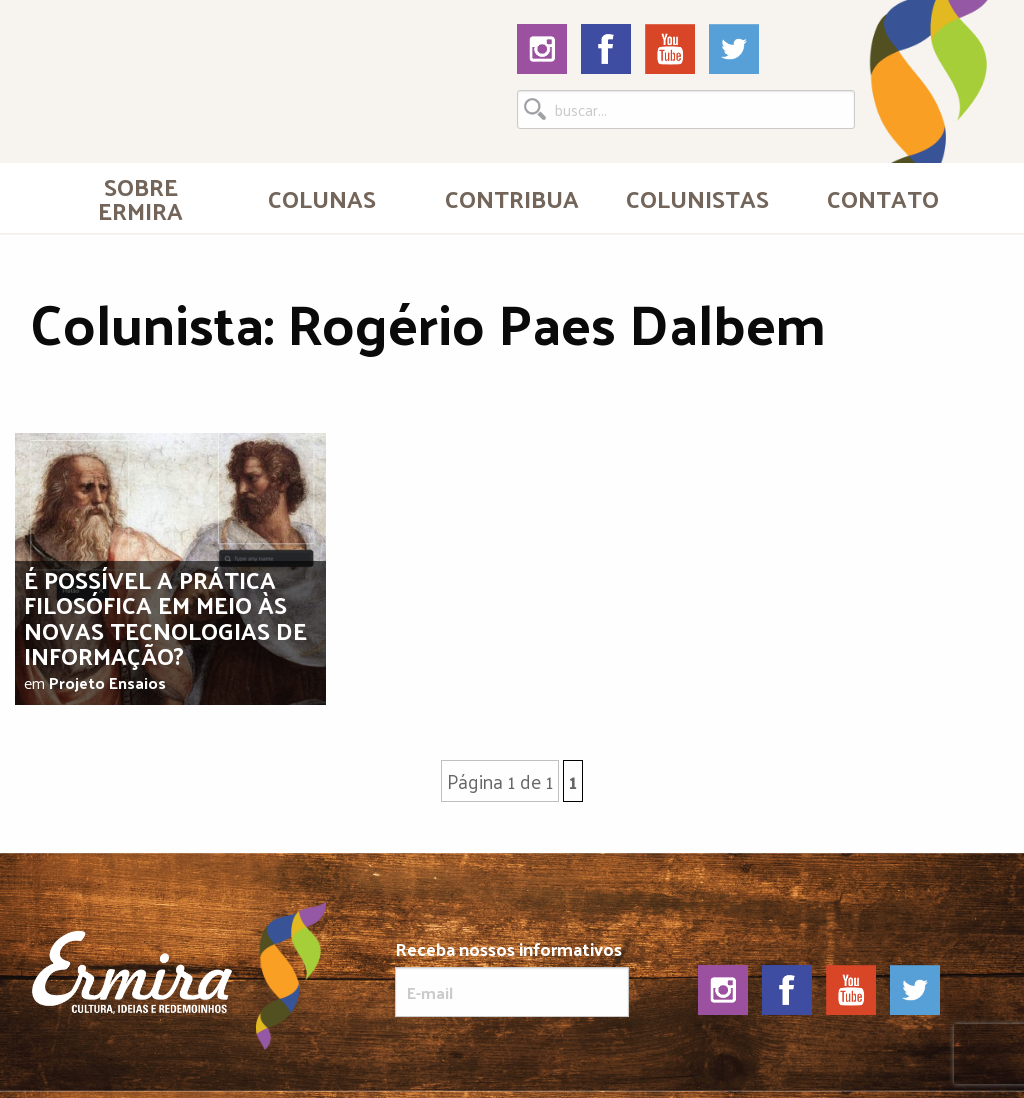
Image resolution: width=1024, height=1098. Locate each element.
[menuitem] (141, 198)
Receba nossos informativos (511, 978)
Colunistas (697, 198)
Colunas (322, 198)
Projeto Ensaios (107, 682)
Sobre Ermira (140, 198)
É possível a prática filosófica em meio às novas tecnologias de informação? (165, 617)
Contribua (512, 198)
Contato (883, 198)
